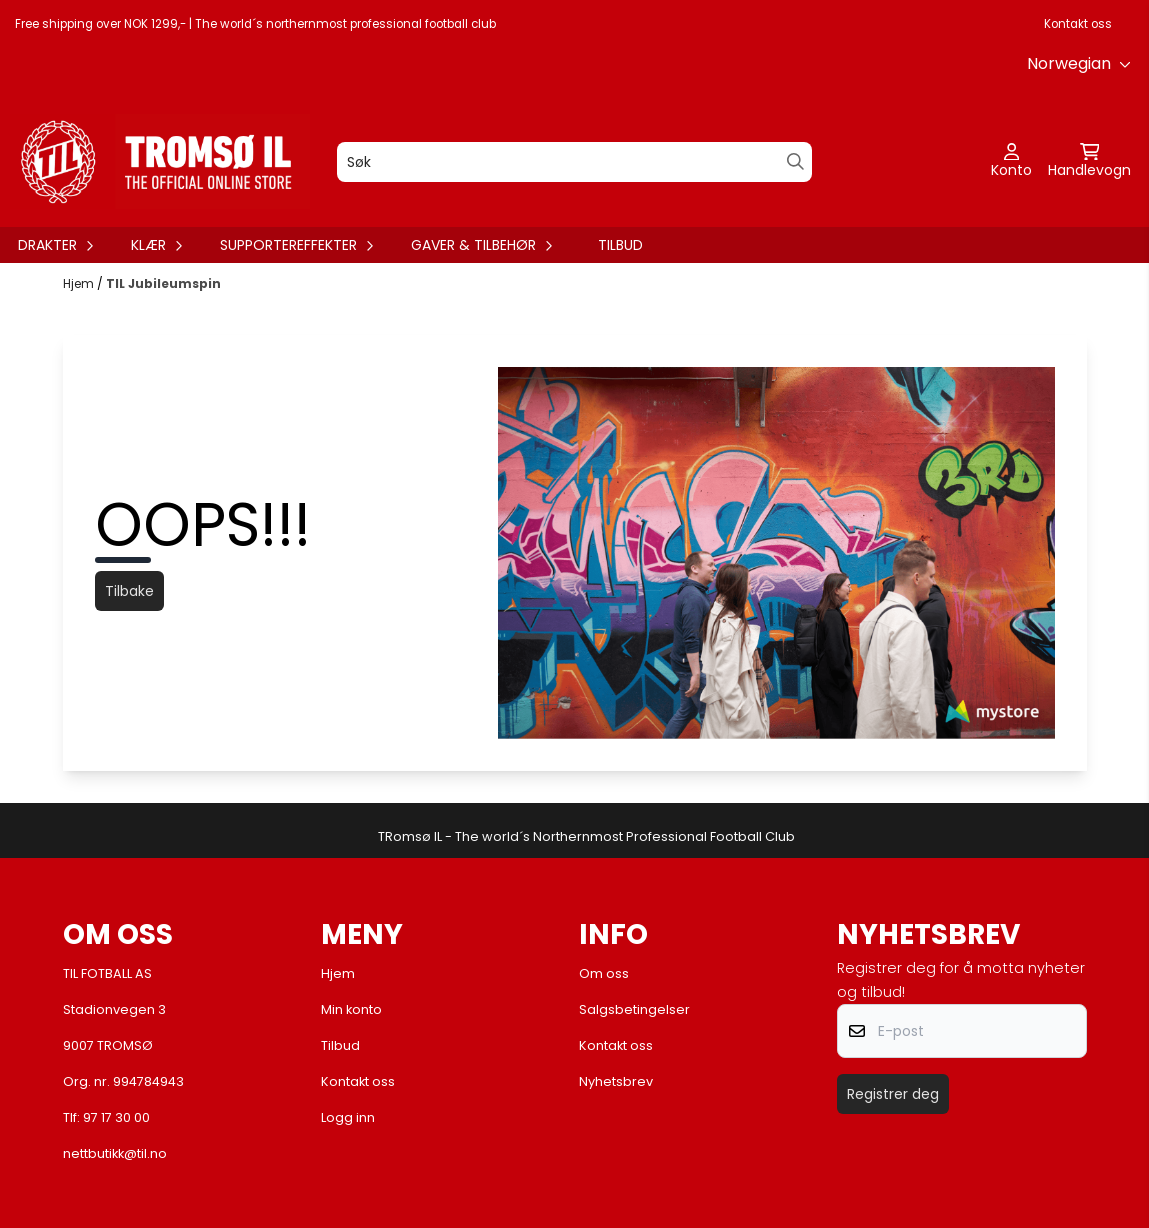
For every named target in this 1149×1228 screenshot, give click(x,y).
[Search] (795, 161)
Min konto (351, 1009)
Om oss (604, 973)
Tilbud (620, 245)
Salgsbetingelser (634, 1009)
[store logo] (160, 161)
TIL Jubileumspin (163, 283)
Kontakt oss (1078, 24)
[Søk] (574, 162)
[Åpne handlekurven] (1089, 162)
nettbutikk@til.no (115, 1153)
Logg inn (348, 1117)
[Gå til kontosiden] (1011, 162)
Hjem (80, 283)
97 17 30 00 (116, 1117)
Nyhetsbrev (616, 1081)
